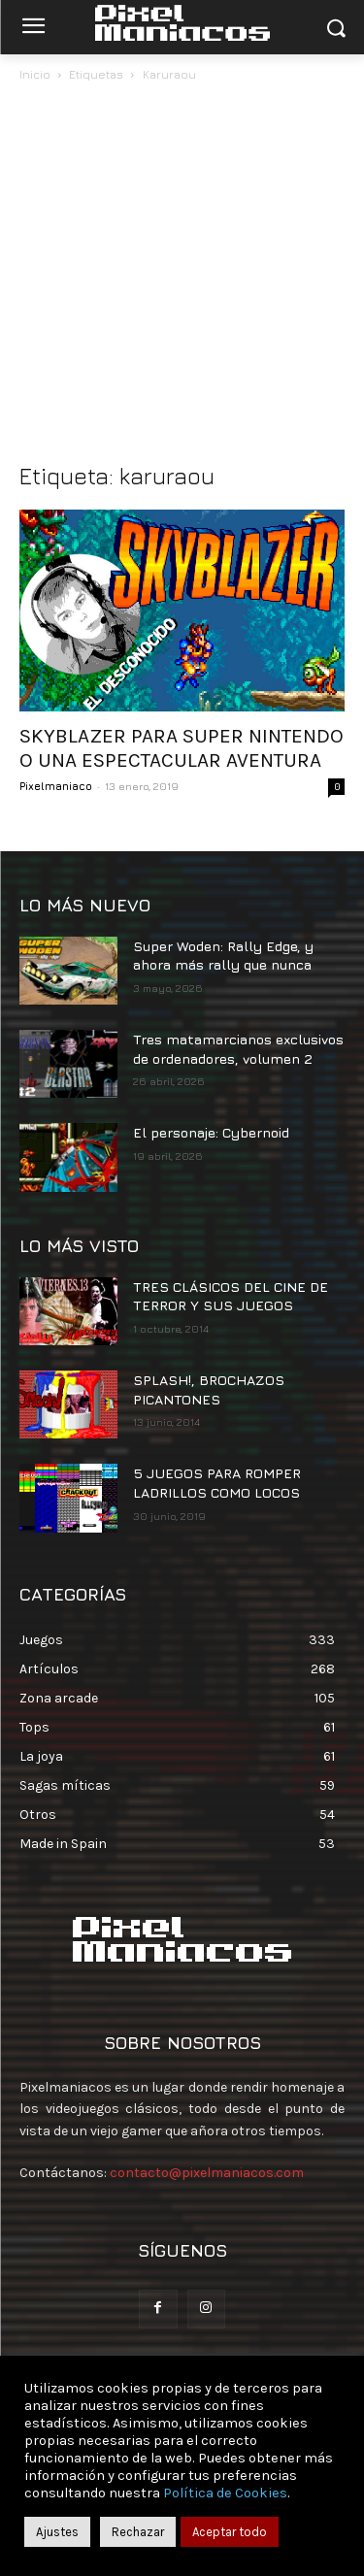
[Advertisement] (182, 277)
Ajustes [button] (57, 2532)
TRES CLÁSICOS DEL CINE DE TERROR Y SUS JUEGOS (230, 1296)
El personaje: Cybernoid (211, 1132)
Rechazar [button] (138, 2532)
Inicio (34, 74)
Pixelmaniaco (55, 785)
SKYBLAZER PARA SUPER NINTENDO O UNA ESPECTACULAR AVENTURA (181, 748)
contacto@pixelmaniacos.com (207, 2172)
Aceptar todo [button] (229, 2532)
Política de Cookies (225, 2493)
